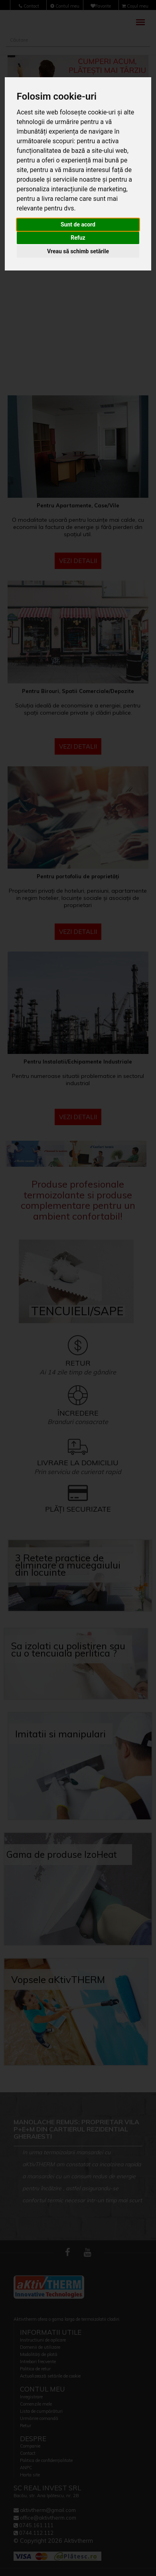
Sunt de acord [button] (78, 224)
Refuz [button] (78, 237)
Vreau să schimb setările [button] (78, 251)
